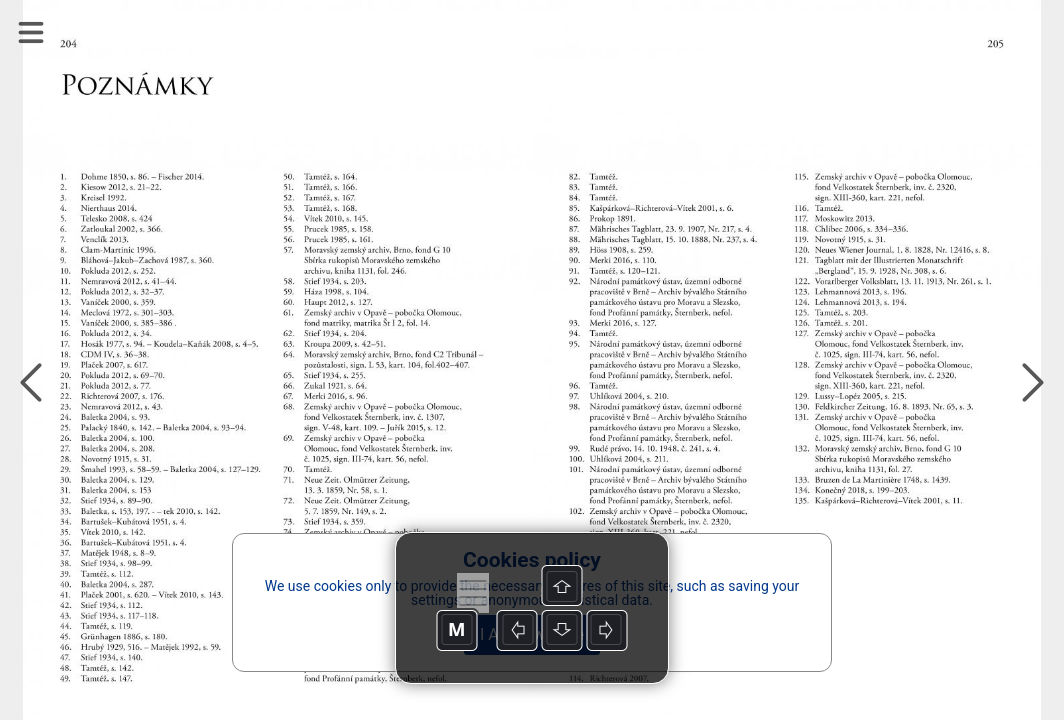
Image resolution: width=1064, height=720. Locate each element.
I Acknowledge (532, 634)
